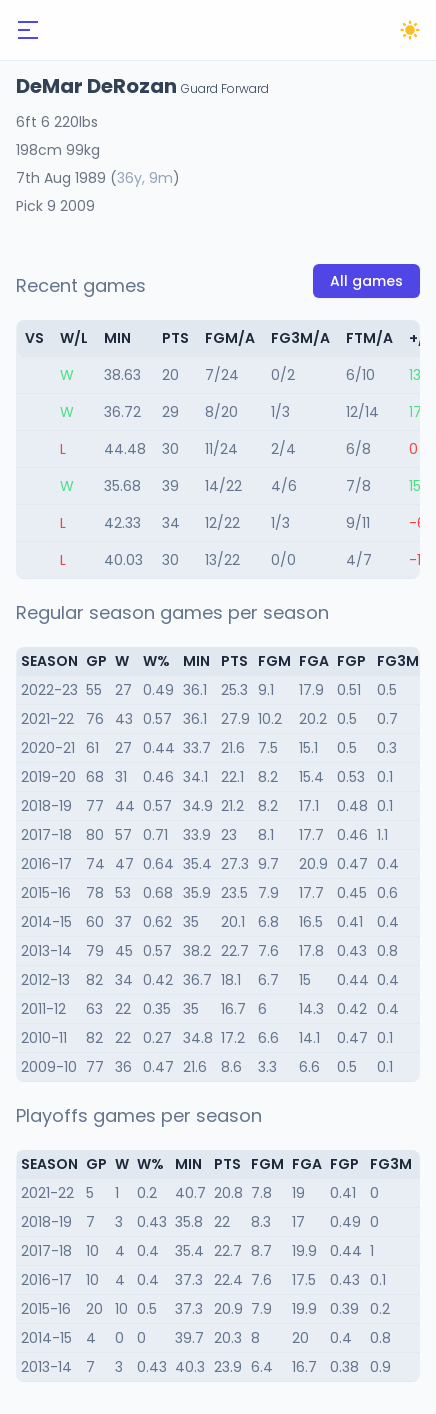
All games (366, 281)
